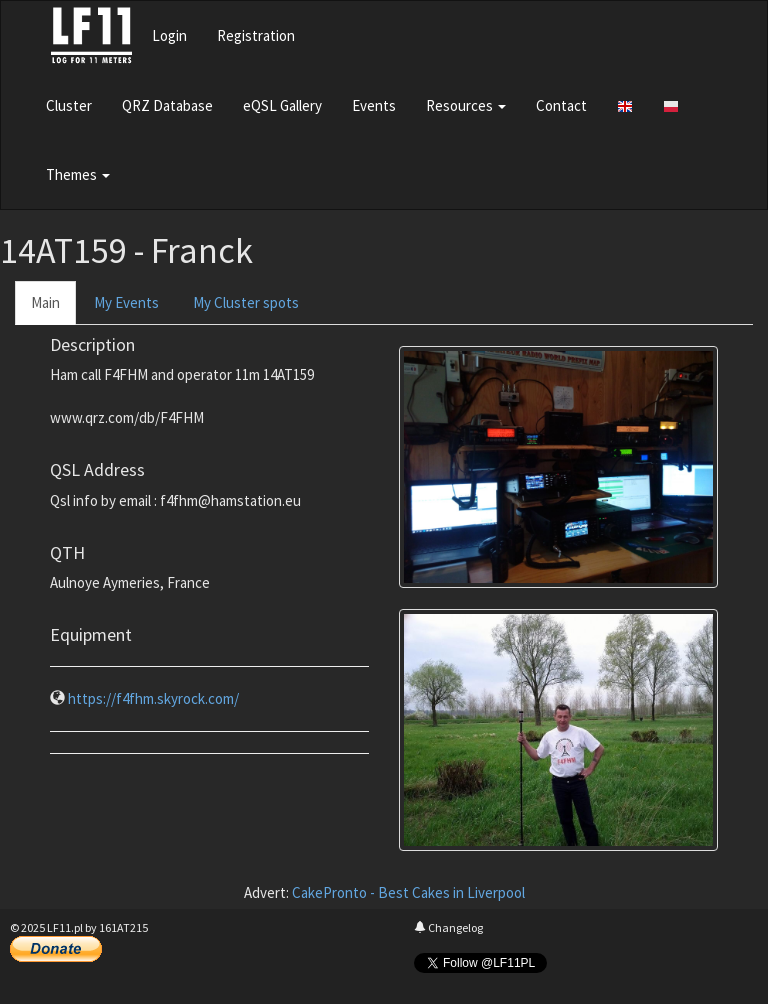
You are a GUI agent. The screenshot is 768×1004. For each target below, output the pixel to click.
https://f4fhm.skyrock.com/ (153, 698)
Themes (78, 174)
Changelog (448, 927)
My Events (126, 302)
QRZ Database (167, 105)
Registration (256, 35)
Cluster (69, 105)
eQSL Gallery (282, 105)
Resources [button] (466, 105)
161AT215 (123, 927)
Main (45, 302)
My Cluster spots (246, 302)
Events (374, 105)
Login (169, 35)
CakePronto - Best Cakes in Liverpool (408, 892)
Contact (561, 105)
